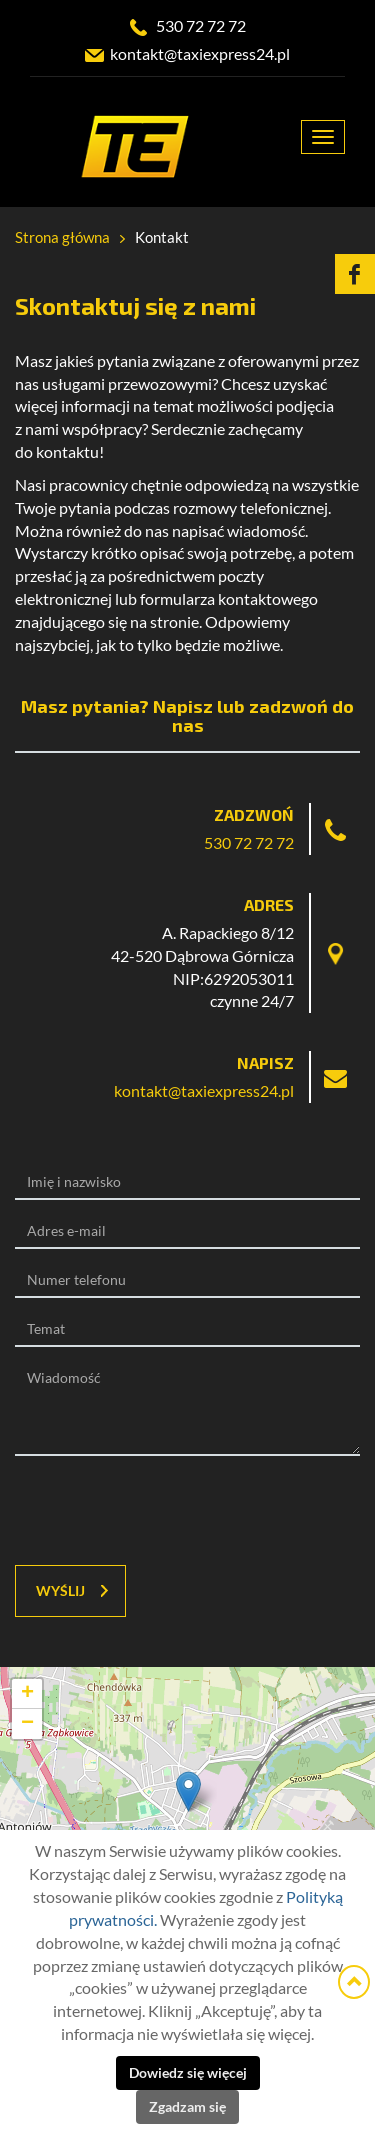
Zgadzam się (187, 2107)
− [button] (27, 1724)
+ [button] (27, 1694)
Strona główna (62, 237)
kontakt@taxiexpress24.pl (200, 54)
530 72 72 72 (201, 26)
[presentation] (136, 1511)
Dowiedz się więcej (188, 2073)
